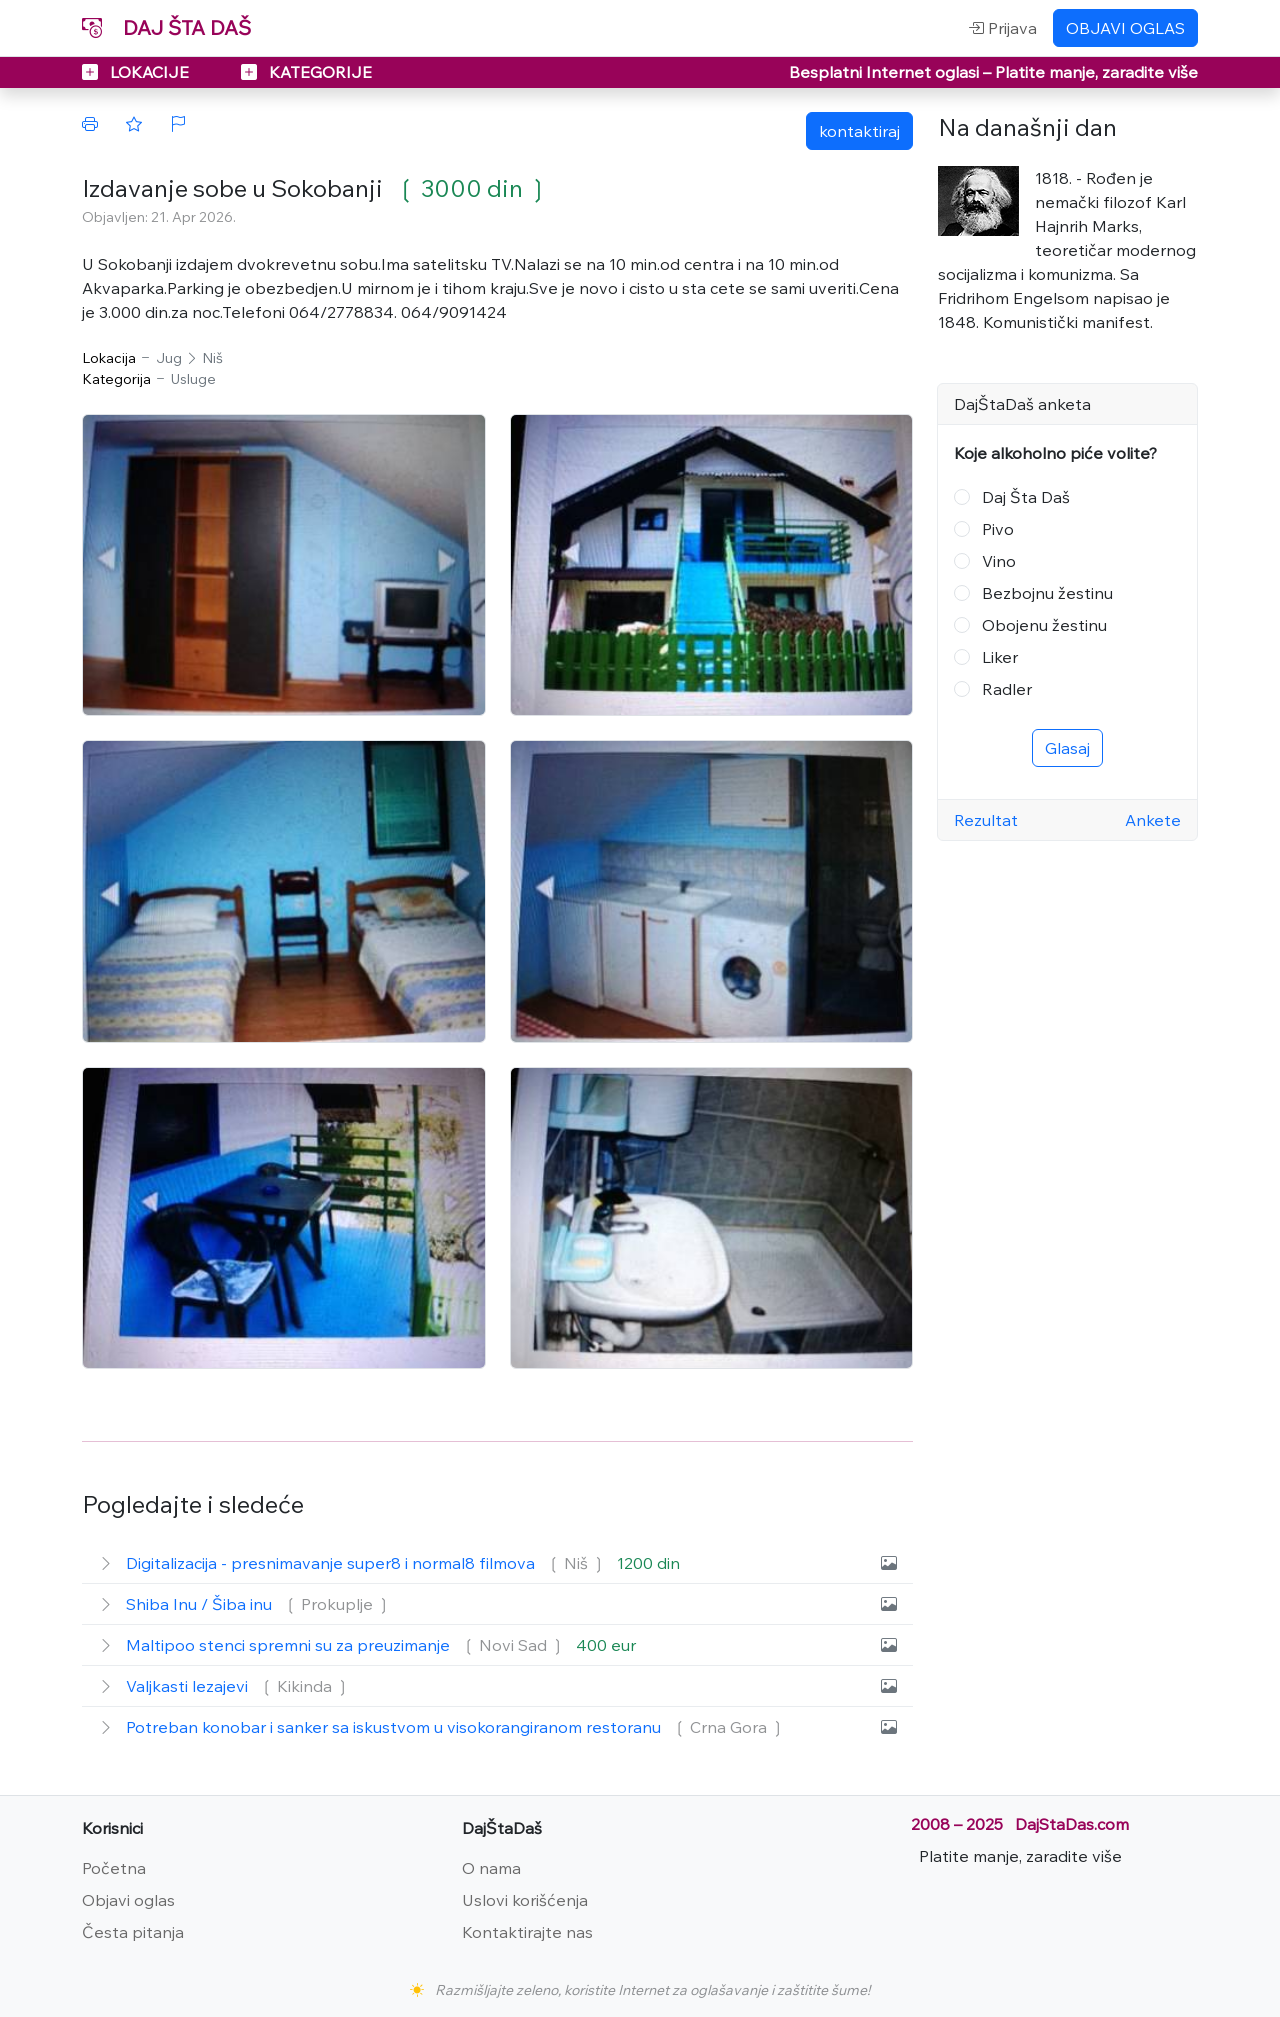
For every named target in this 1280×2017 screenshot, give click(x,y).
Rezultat (986, 820)
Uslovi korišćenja (525, 1900)
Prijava (1002, 28)
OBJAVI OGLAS (1125, 28)
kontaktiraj (859, 131)
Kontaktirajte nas (527, 1932)
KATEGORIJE (306, 72)
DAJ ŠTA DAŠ (166, 27)
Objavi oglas (128, 1900)
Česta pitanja (133, 1932)
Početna (114, 1868)
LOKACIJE (137, 72)
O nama (491, 1868)
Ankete (1153, 820)
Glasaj (1067, 748)
